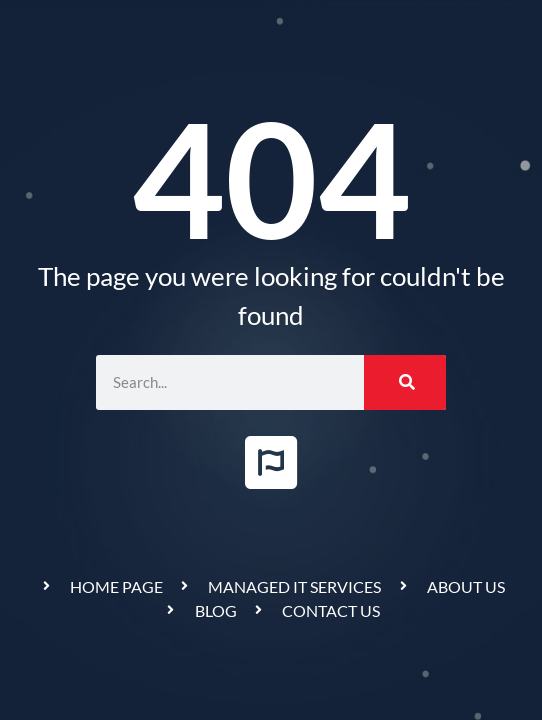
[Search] (405, 382)
